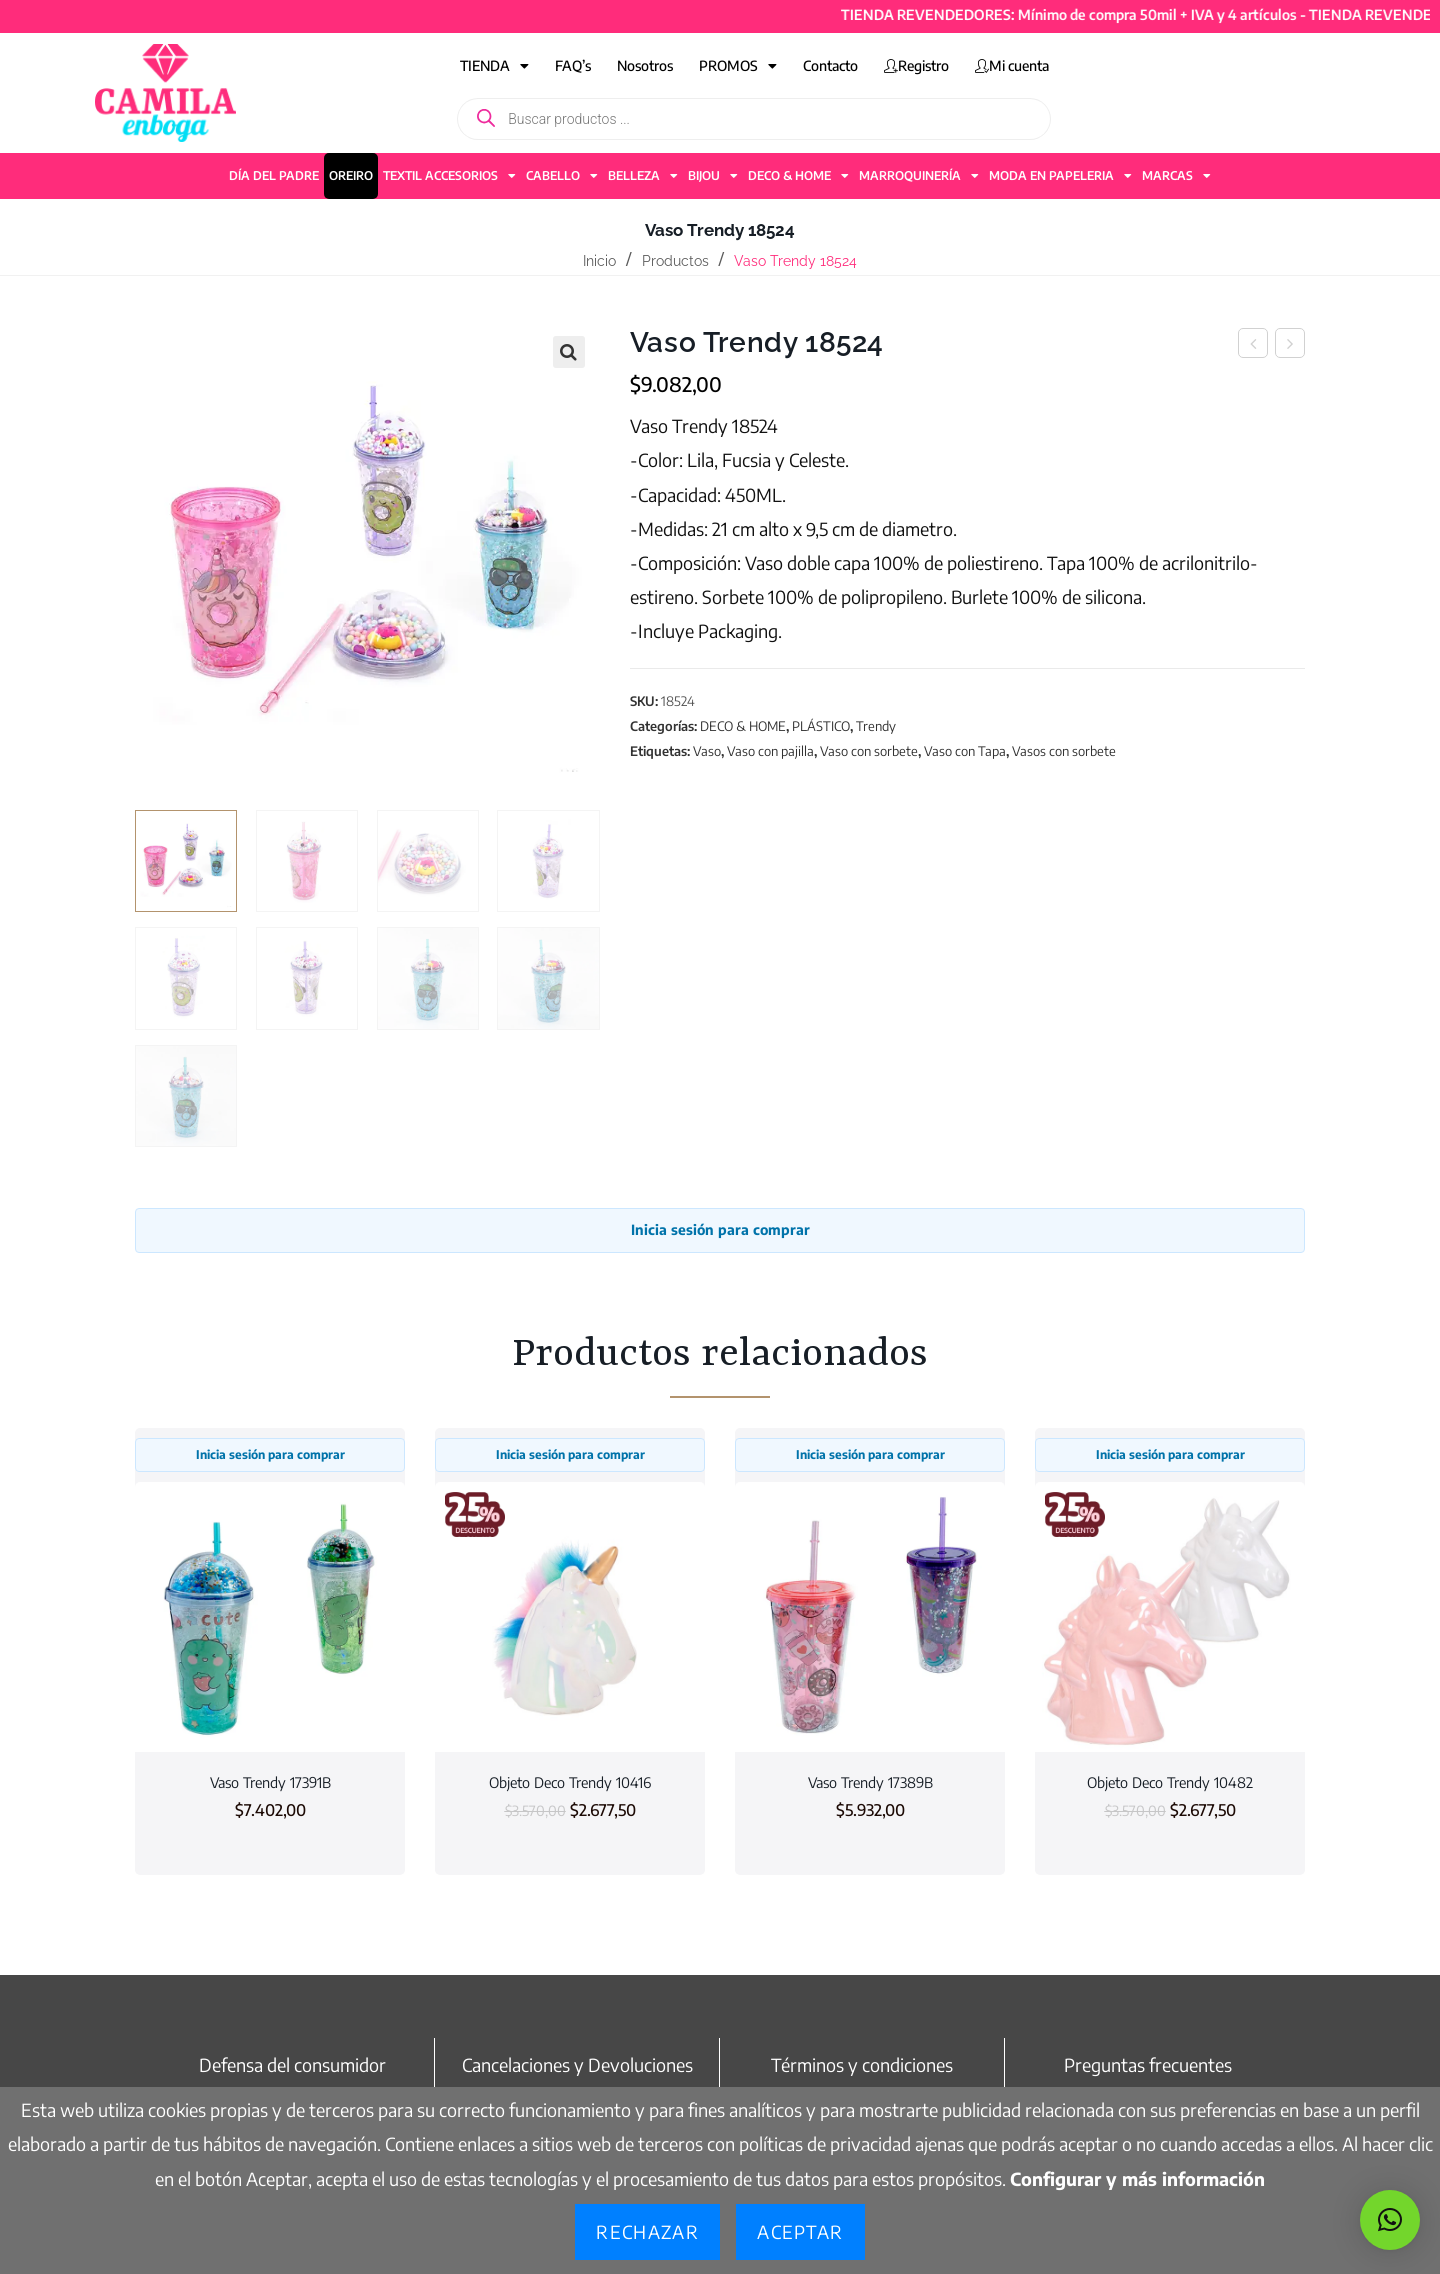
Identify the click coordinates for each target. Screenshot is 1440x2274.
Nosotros (645, 65)
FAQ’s (573, 65)
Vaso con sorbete (869, 751)
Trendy (876, 726)
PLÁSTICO (821, 726)
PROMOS (738, 66)
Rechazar (647, 2231)
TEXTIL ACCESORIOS (449, 176)
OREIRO (351, 175)
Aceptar (800, 2231)
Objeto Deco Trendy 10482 (1170, 1782)
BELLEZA (643, 176)
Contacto (830, 65)
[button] (569, 352)
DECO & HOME (798, 176)
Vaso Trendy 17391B (270, 1782)
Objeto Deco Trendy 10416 (570, 1782)
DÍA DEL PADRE (274, 175)
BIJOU (713, 176)
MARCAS (1176, 176)
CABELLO (562, 176)
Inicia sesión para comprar (720, 1229)
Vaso (707, 751)
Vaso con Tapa (965, 751)
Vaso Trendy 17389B (870, 1782)
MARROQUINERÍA (919, 176)
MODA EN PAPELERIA (1060, 176)
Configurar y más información (1137, 2178)
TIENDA (494, 66)
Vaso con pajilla (770, 751)
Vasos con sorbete (1064, 751)
